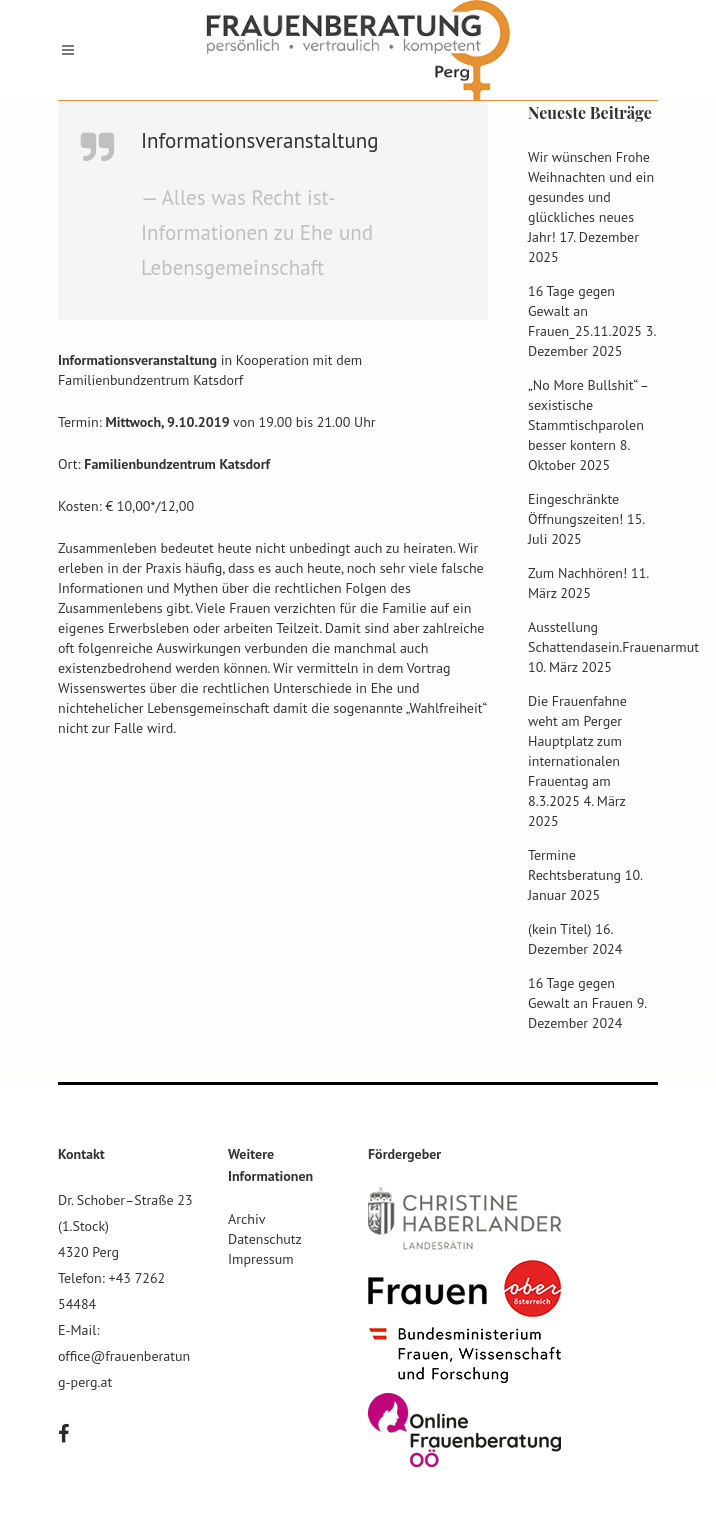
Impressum (261, 1259)
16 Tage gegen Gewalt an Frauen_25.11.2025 (585, 311)
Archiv (246, 1219)
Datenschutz (265, 1239)
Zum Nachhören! (577, 573)
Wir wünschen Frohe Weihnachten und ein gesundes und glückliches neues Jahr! (591, 197)
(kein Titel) (560, 929)
